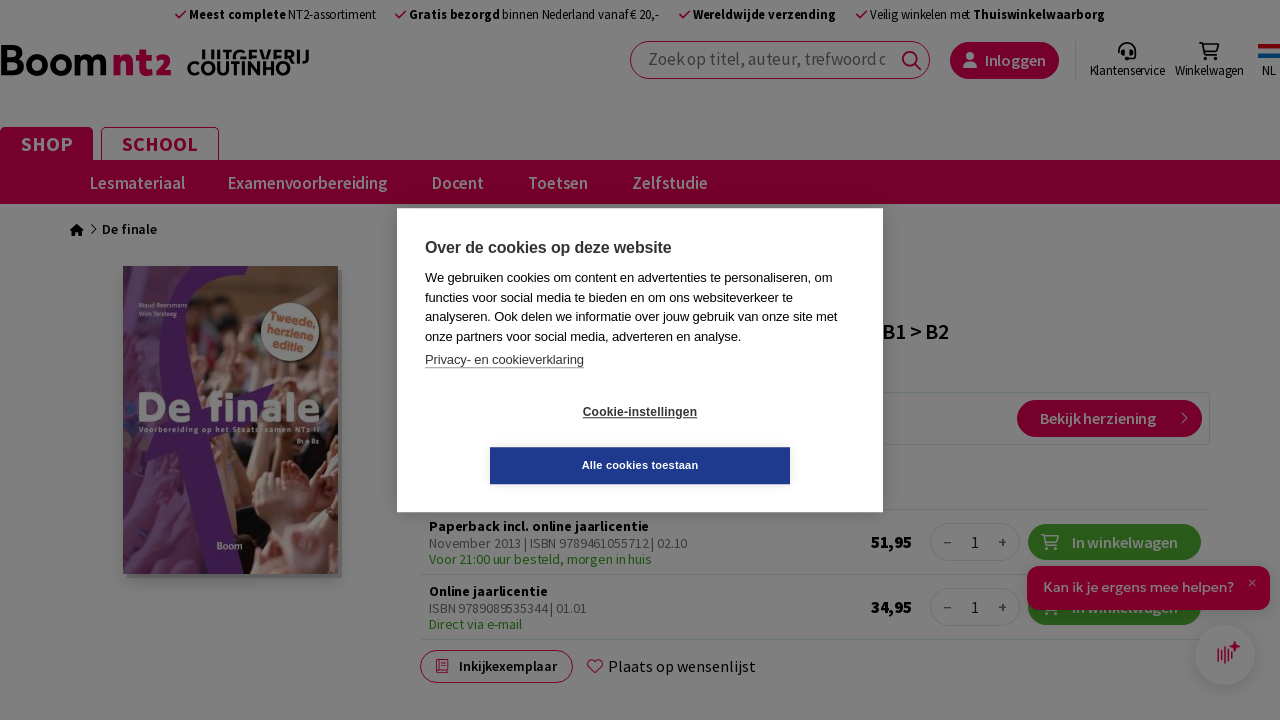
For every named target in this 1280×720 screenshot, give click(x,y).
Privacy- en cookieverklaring (504, 386)
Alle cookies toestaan (759, 438)
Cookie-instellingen (521, 439)
